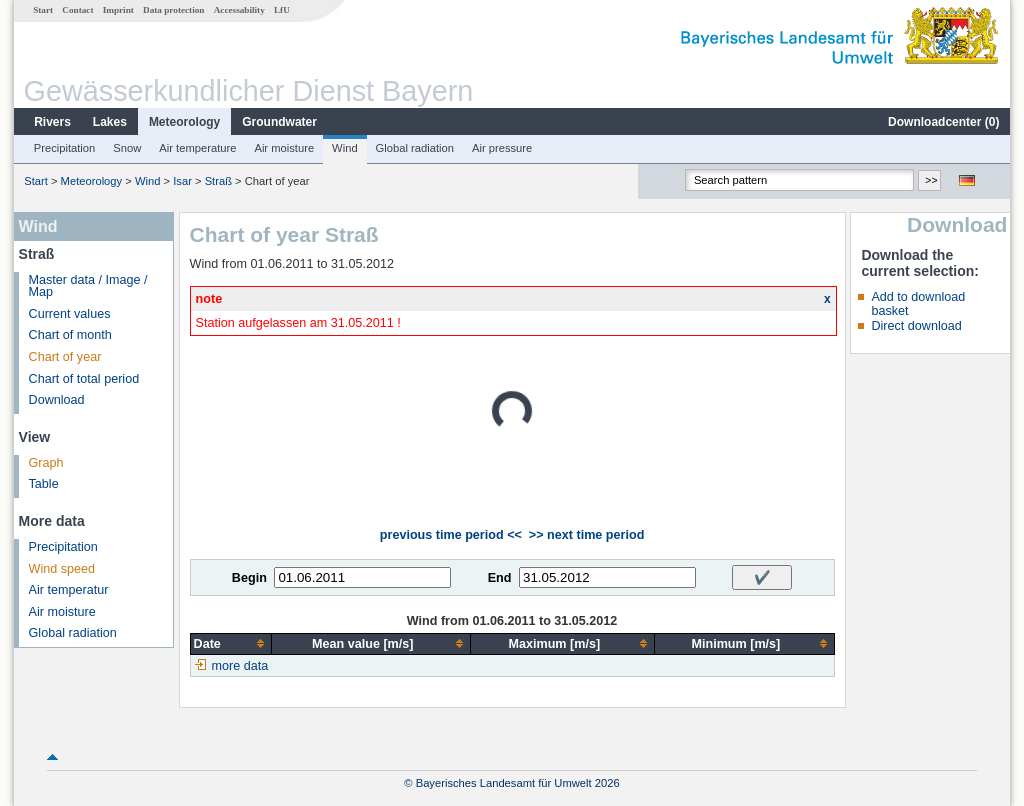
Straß (218, 181)
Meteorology (184, 122)
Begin (249, 578)
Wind (345, 148)
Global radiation (415, 148)
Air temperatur (69, 590)
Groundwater (279, 122)
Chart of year (65, 357)
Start (43, 10)
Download (57, 400)
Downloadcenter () (943, 122)
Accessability (239, 10)
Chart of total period (84, 379)
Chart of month (70, 335)
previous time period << (451, 535)
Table (44, 484)
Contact (77, 10)
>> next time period (586, 535)
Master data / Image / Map (88, 286)
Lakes (110, 122)
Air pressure (502, 148)
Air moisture (284, 148)
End (500, 578)
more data (240, 666)
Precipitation (65, 148)
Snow (127, 148)
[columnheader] (231, 643)
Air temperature (197, 148)
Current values (70, 314)
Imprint (118, 10)
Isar (182, 181)
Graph (46, 463)
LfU (282, 10)
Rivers (52, 122)
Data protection (173, 10)
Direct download (916, 326)
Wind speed (62, 569)
